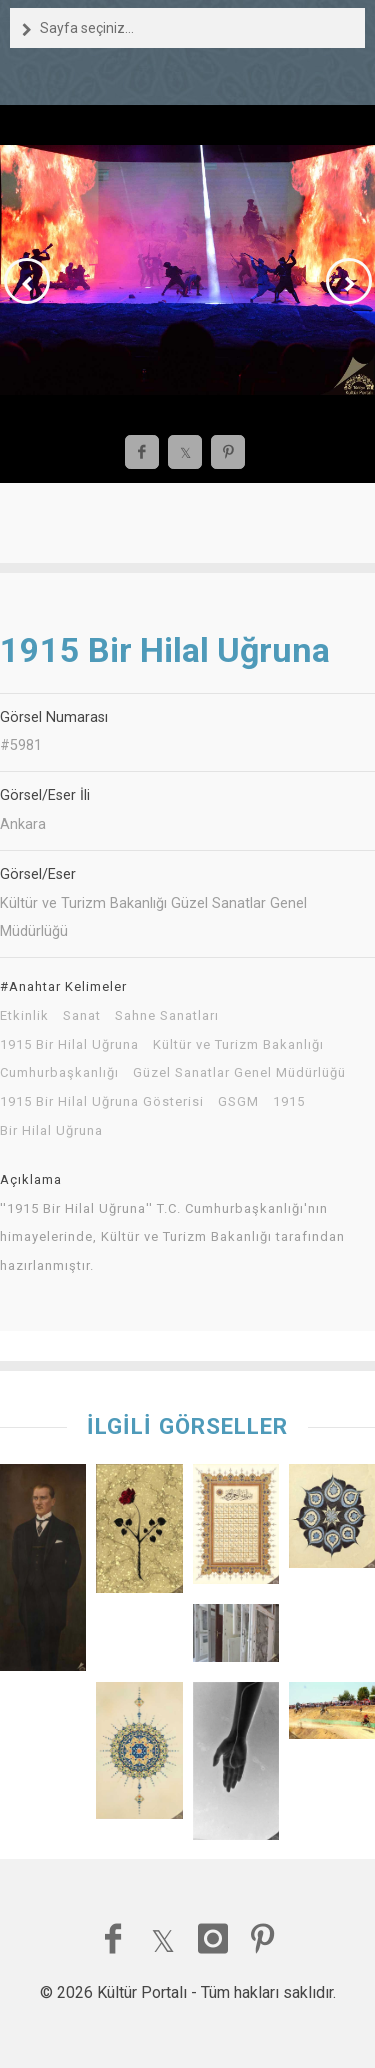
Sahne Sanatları (167, 1016)
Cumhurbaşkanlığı (59, 1073)
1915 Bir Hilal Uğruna (69, 1045)
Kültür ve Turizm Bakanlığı (238, 1045)
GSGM (238, 1102)
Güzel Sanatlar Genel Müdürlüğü (239, 1073)
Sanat (82, 1016)
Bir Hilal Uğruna (51, 1131)
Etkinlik (24, 1016)
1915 (289, 1102)
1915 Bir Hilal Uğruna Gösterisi (102, 1102)
